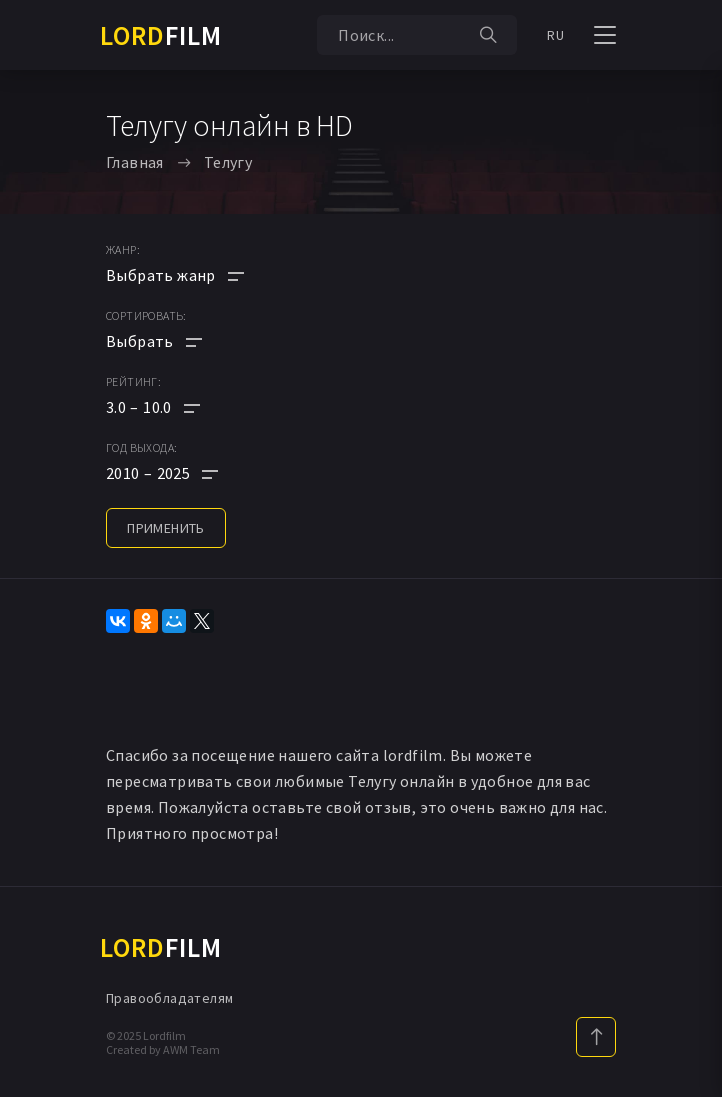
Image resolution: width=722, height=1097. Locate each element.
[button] (175, 407)
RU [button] (555, 35)
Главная (135, 162)
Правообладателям (169, 998)
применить (166, 528)
